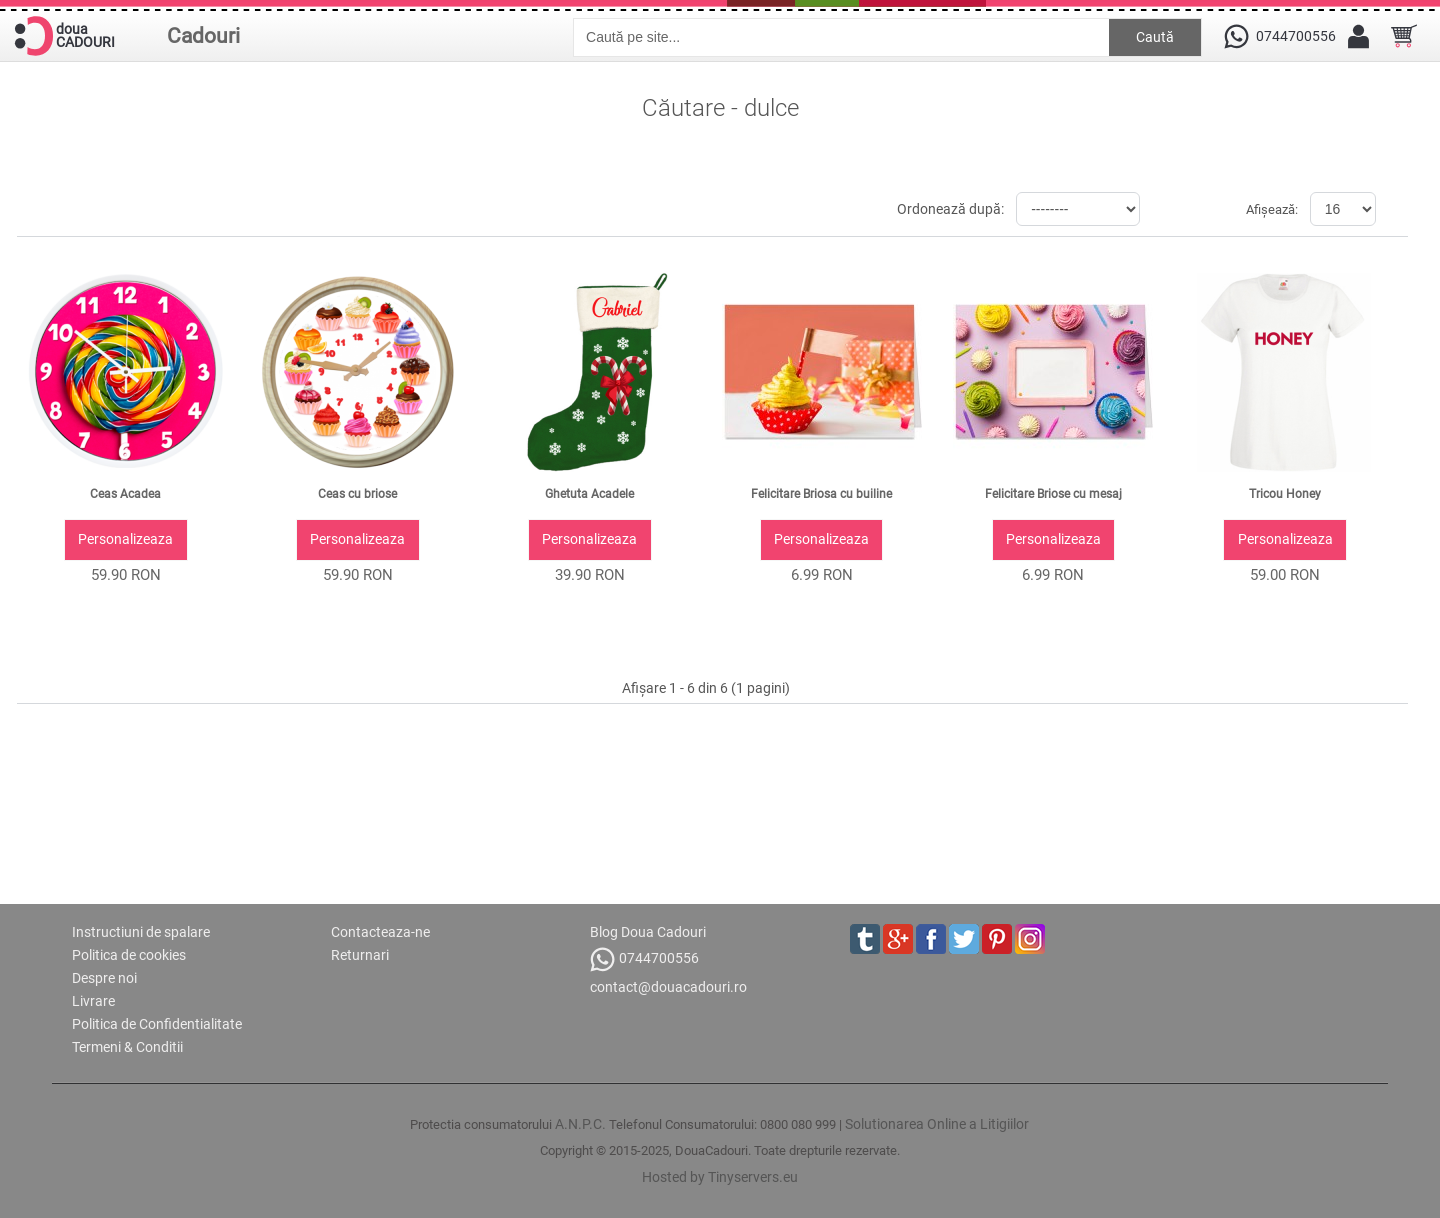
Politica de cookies (129, 955)
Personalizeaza (125, 539)
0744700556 (644, 959)
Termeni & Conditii (127, 1047)
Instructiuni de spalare (141, 932)
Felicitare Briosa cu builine (821, 494)
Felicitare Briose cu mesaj (1053, 494)
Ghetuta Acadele (589, 494)
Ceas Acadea (125, 494)
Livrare (93, 1001)
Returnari (360, 955)
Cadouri (203, 36)
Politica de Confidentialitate (157, 1024)
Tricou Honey (1285, 494)
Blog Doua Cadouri (648, 932)
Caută (1155, 37)
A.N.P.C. (580, 1124)
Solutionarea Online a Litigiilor (937, 1124)
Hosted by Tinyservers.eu (720, 1177)
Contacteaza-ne (380, 932)
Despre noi (104, 978)
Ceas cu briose (357, 494)
